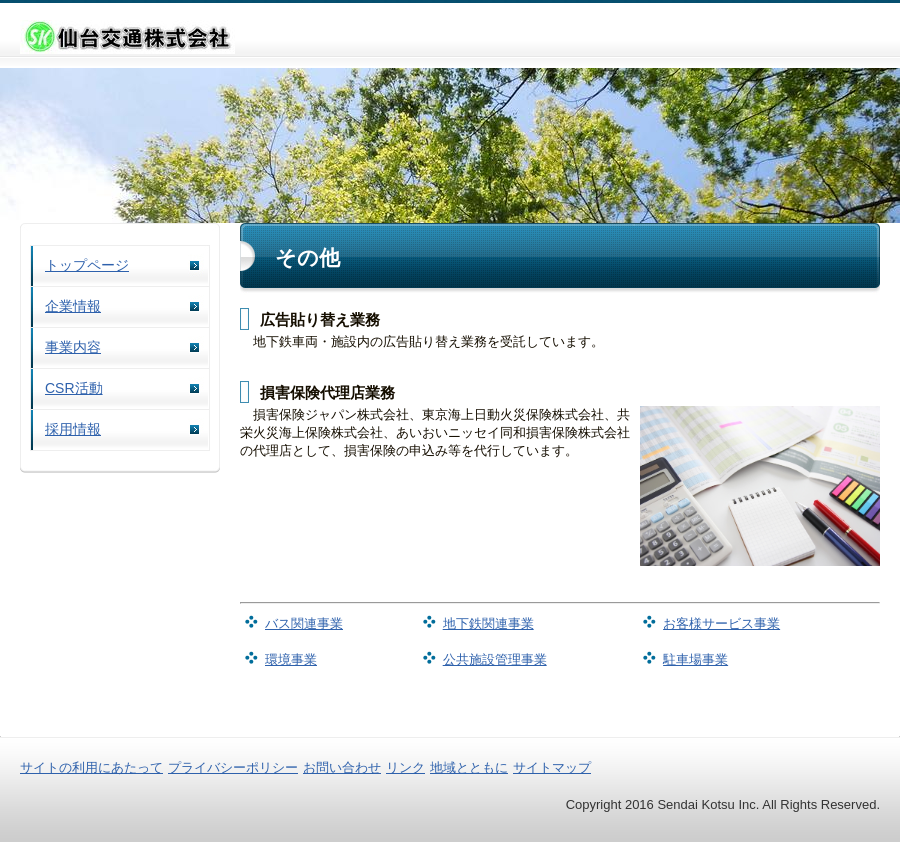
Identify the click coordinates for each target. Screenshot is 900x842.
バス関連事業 (304, 623)
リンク (405, 767)
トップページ (87, 265)
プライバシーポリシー (233, 767)
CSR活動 (74, 388)
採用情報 (73, 429)
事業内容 (73, 347)
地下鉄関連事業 (488, 623)
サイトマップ (552, 767)
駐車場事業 (695, 659)
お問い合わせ (342, 767)
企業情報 (73, 306)
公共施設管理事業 (495, 659)
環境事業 (291, 659)
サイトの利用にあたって (91, 767)
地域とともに (469, 767)
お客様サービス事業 (721, 623)
